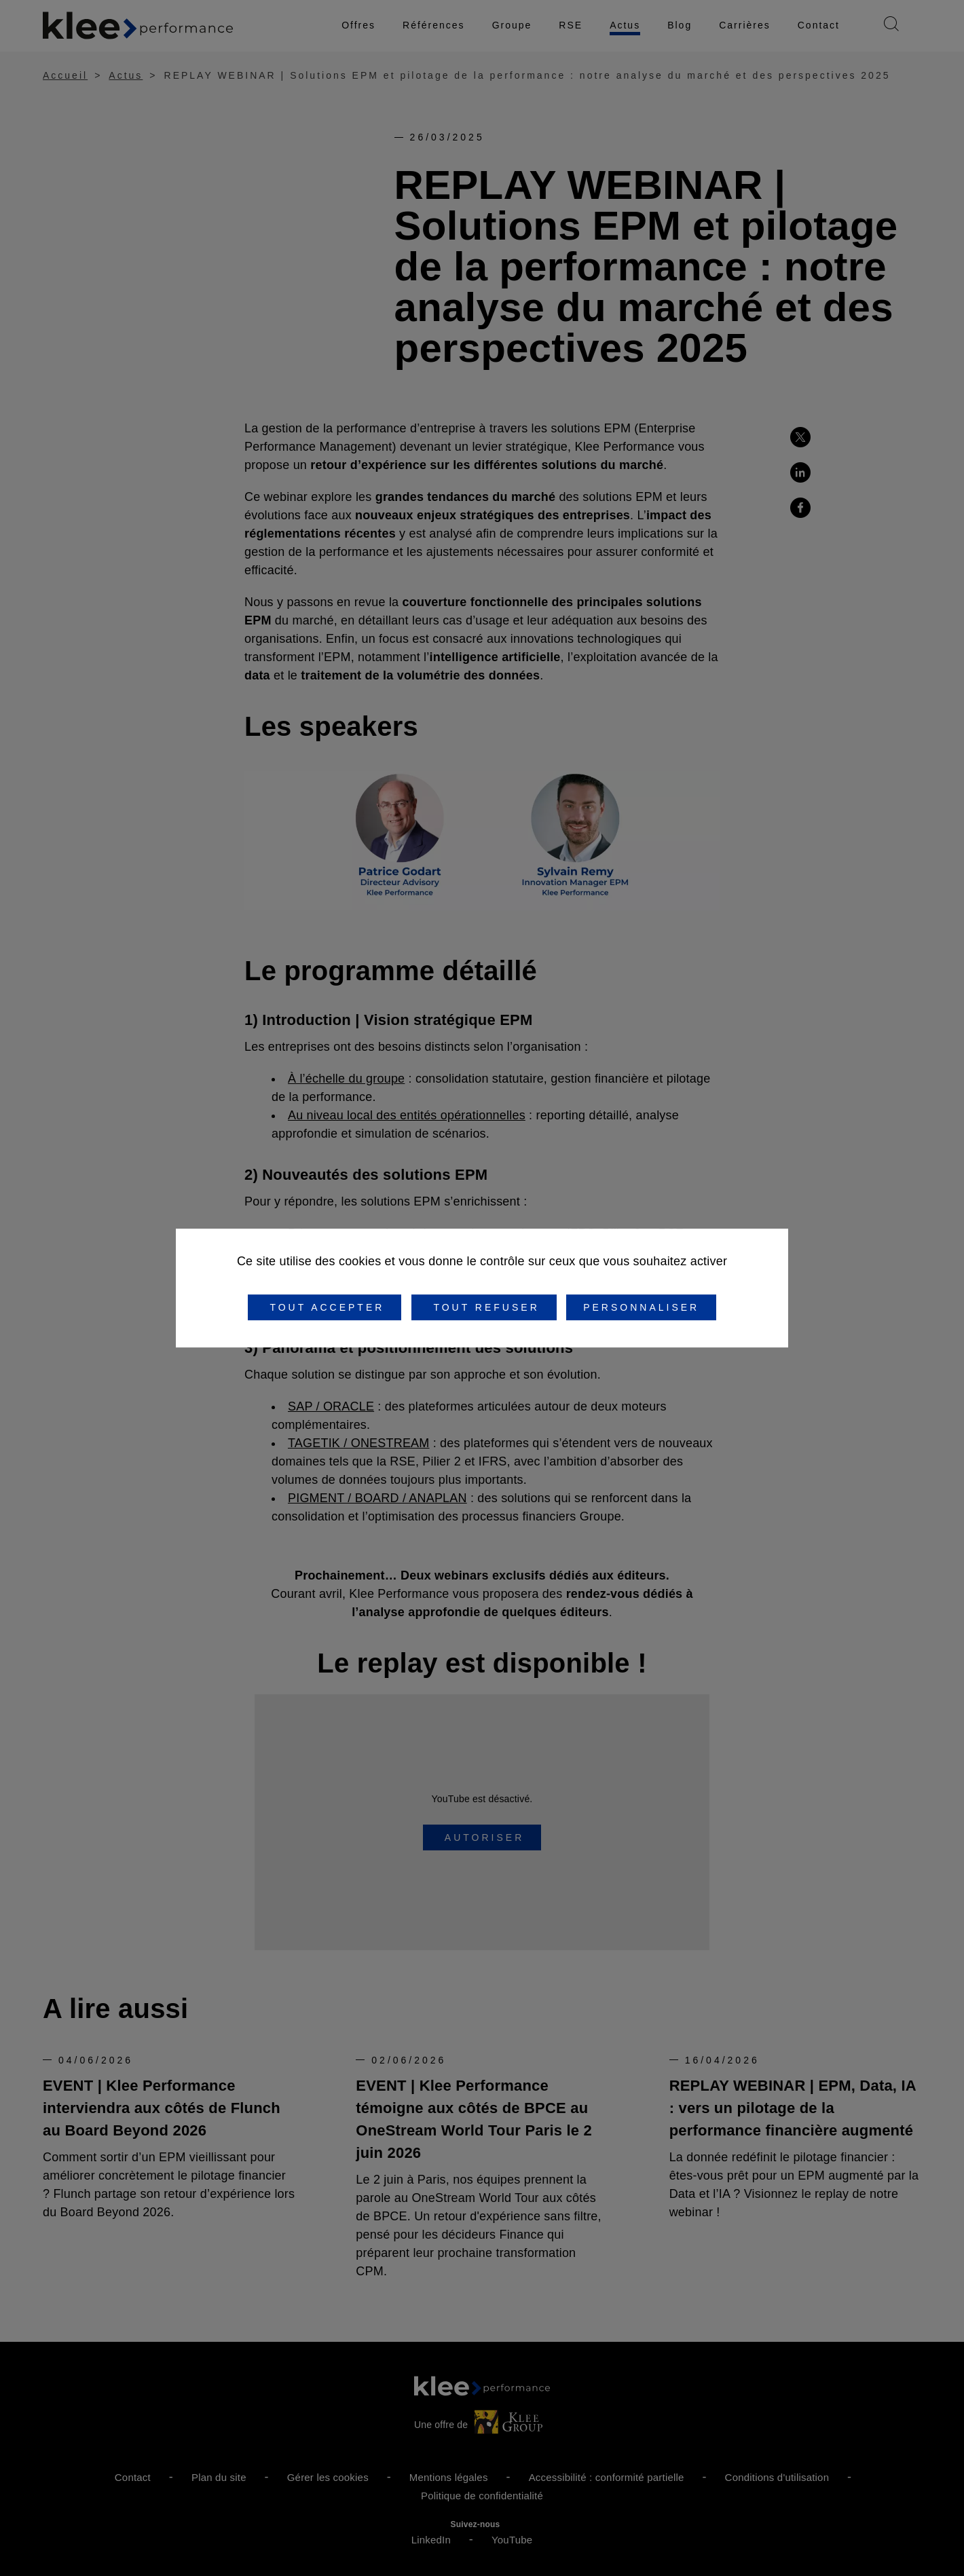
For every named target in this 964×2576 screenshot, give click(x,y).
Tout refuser (484, 1307)
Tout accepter (325, 1307)
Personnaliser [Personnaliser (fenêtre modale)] (641, 1307)
